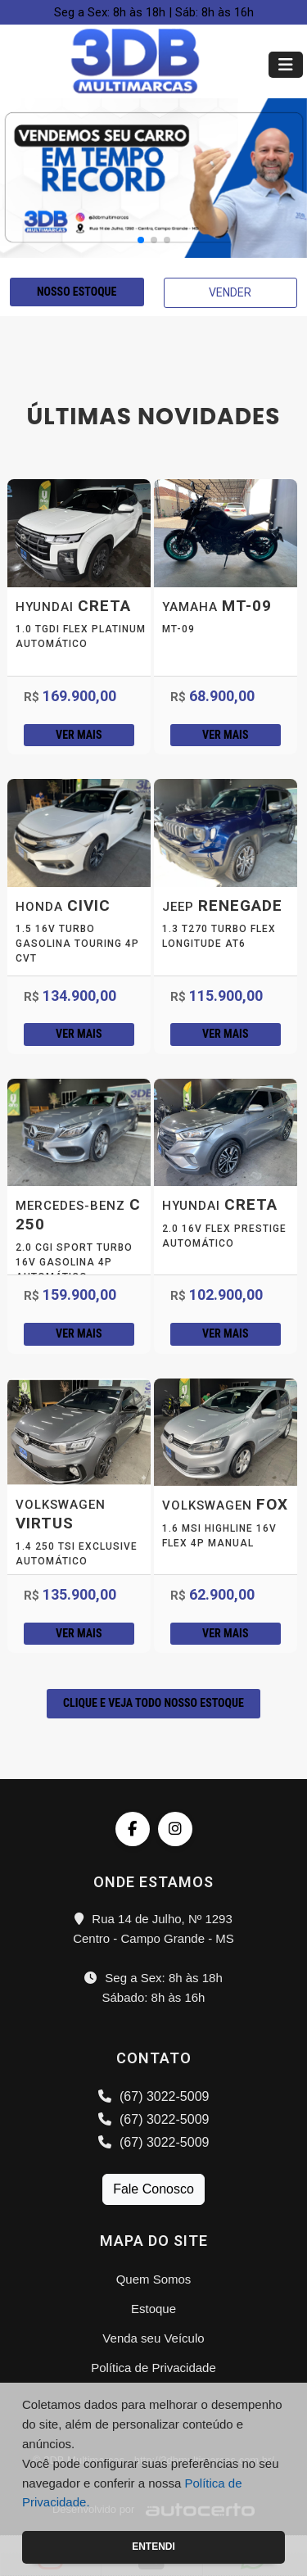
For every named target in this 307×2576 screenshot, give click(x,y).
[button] (141, 240)
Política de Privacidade (153, 2368)
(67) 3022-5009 (154, 2096)
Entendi (153, 2546)
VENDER (230, 292)
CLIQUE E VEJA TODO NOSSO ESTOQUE (153, 1702)
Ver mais (79, 734)
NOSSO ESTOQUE (76, 291)
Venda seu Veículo (153, 2338)
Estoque (153, 2309)
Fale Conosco (153, 2189)
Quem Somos (154, 2279)
